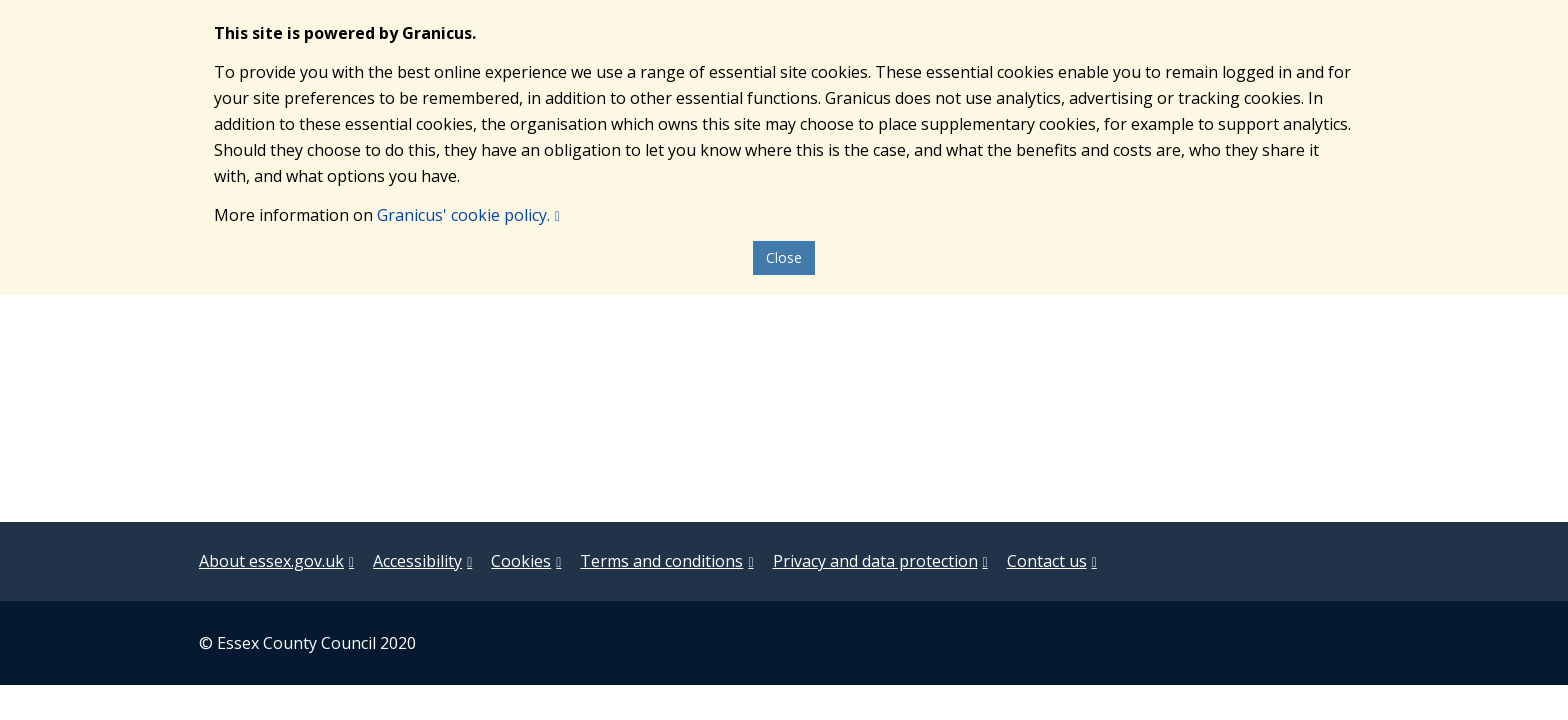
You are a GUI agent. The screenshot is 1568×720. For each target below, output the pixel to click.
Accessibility (417, 561)
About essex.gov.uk (271, 561)
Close (784, 257)
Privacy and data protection (875, 561)
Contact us (1047, 561)
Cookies (521, 561)
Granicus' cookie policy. (463, 215)
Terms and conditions (661, 561)
